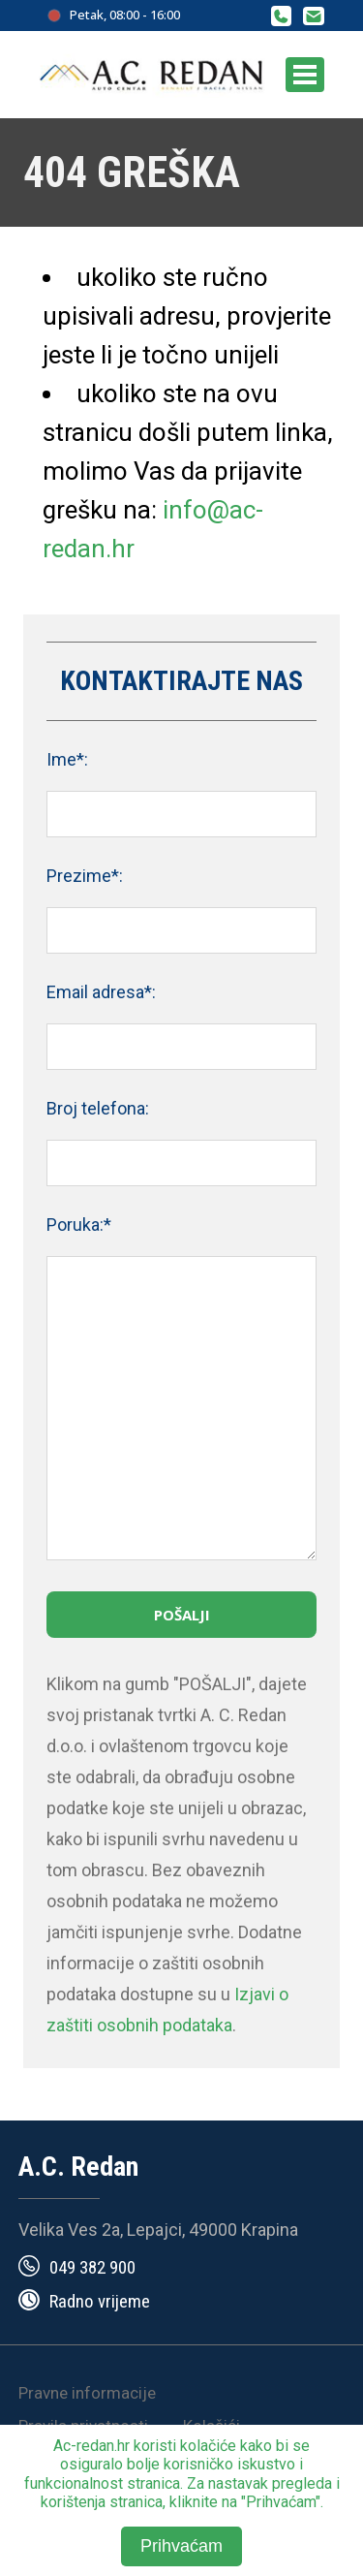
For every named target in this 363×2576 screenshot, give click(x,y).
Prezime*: (84, 875)
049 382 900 (92, 2267)
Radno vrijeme (99, 2301)
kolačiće (208, 2445)
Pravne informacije (87, 2393)
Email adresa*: (101, 992)
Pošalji (182, 1614)
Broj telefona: (97, 1108)
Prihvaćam (181, 2546)
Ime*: (67, 759)
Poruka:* (78, 1224)
